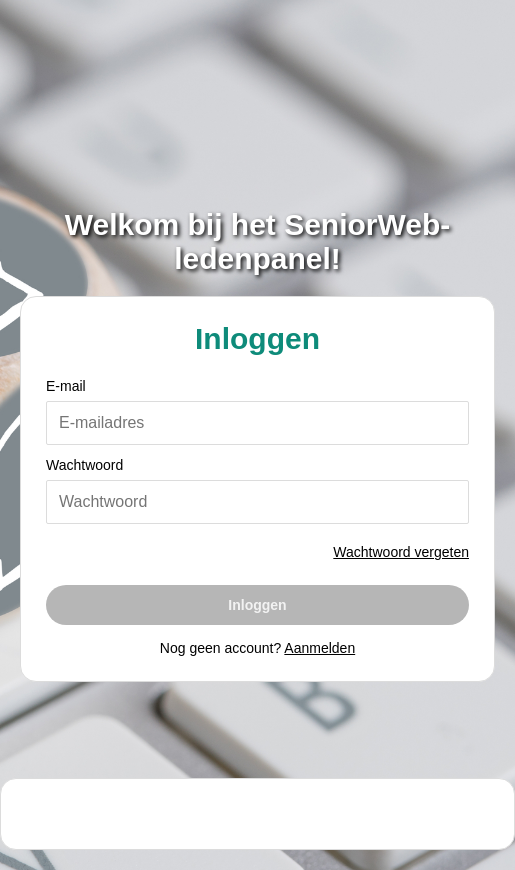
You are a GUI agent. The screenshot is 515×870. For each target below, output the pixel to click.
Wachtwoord (84, 465)
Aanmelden (319, 648)
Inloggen (257, 605)
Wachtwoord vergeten (401, 552)
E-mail (66, 386)
